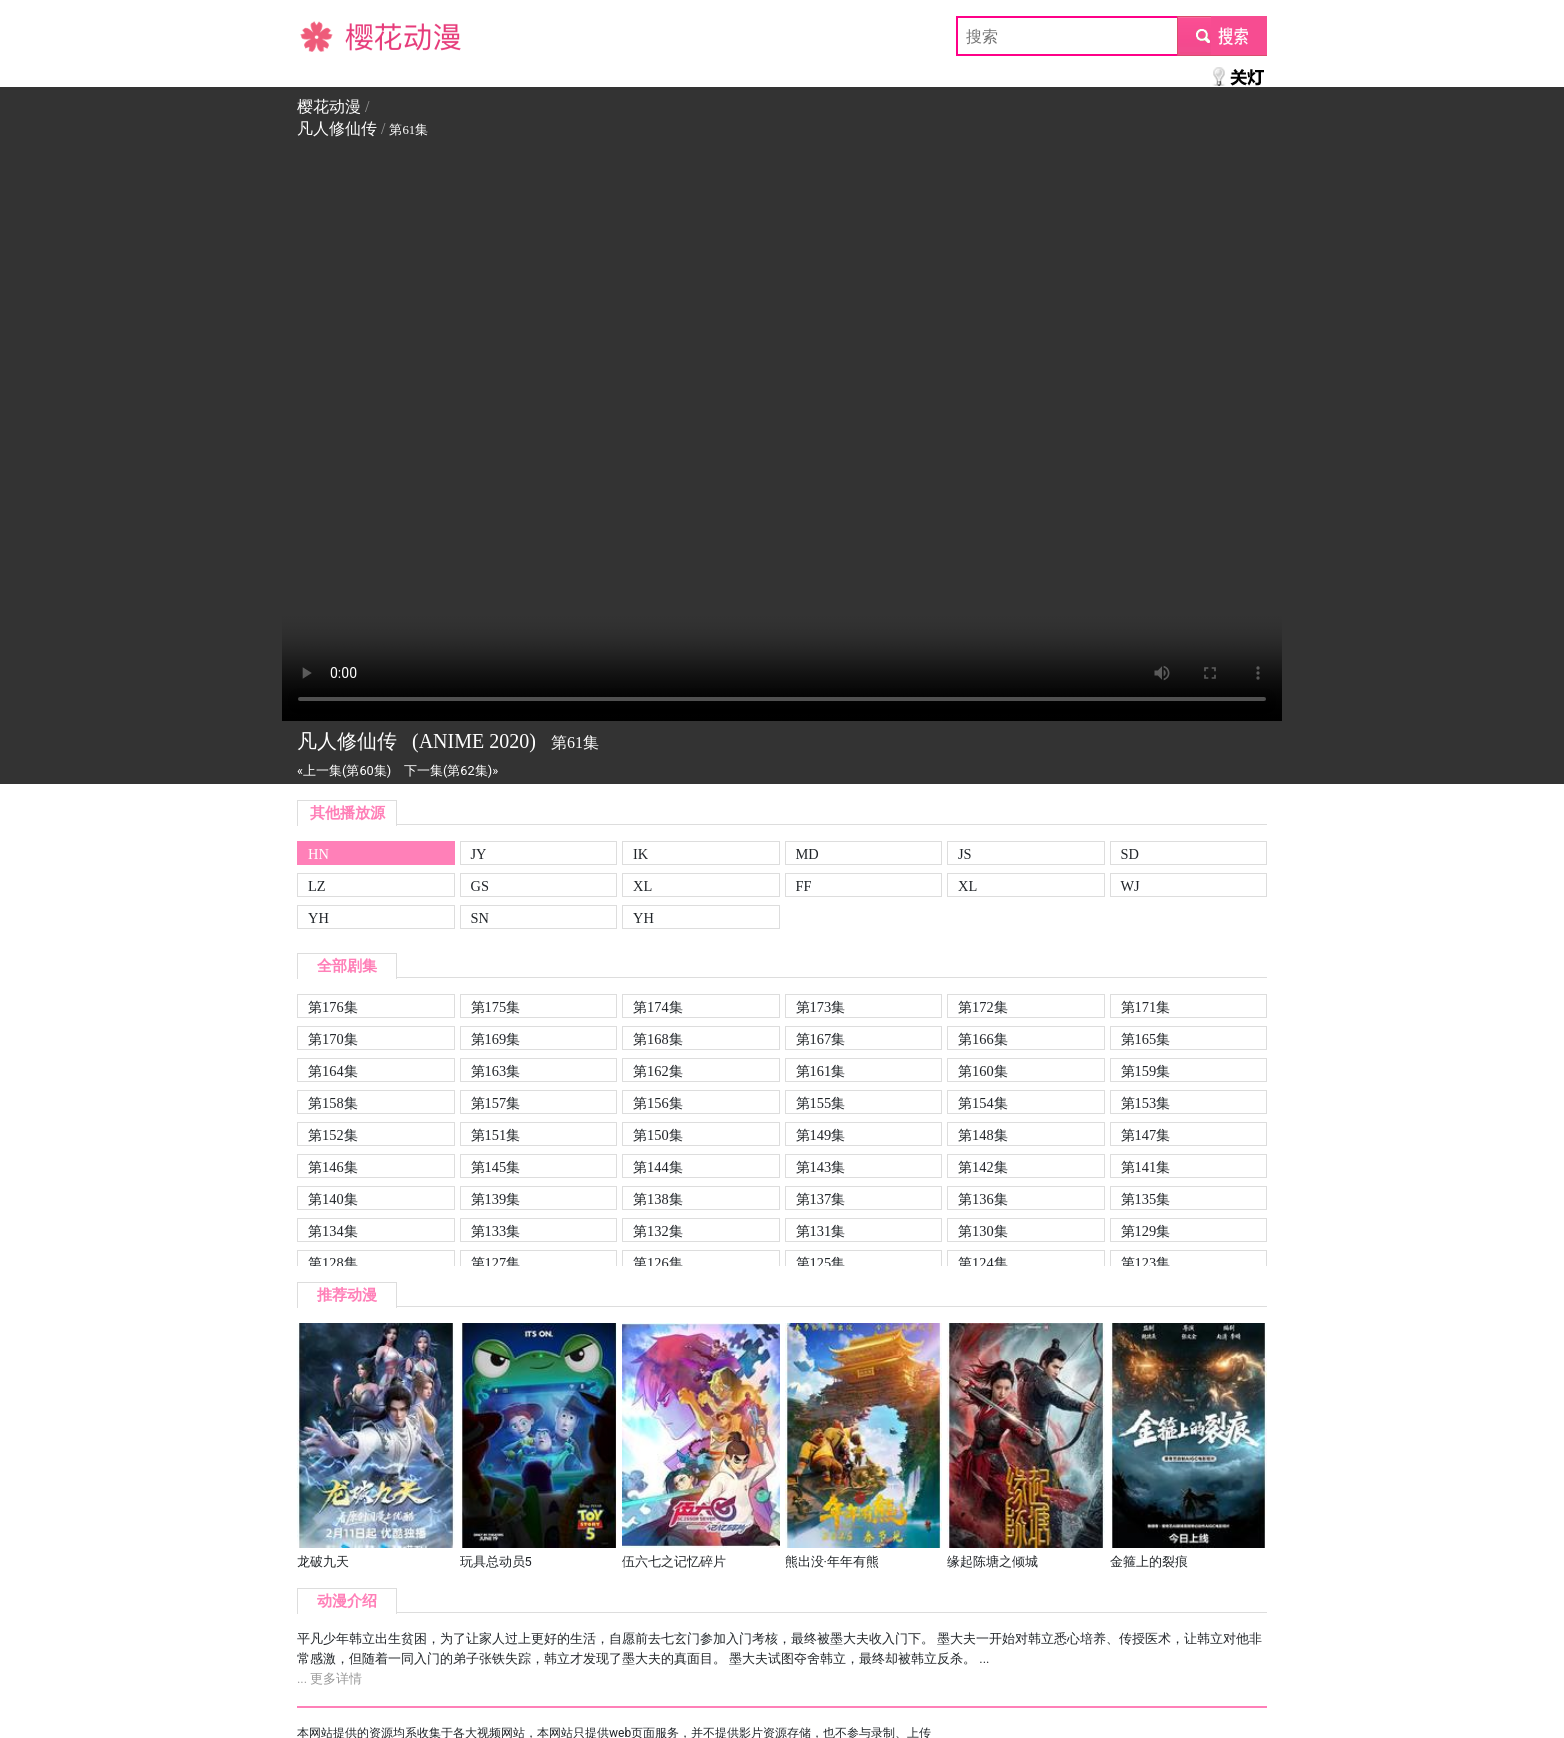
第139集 (496, 1199)
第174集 (658, 1007)
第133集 (496, 1231)
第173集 (821, 1007)
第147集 (1146, 1135)
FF (804, 886)
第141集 (1146, 1167)
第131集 (821, 1231)
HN (318, 854)
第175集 (496, 1007)
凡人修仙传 (337, 128)
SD (1130, 854)
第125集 (821, 1263)
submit (1221, 35)
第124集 (983, 1263)
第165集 (1146, 1039)
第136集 (983, 1199)
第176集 (333, 1007)
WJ (1130, 886)
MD (807, 854)
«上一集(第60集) (344, 770)
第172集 (983, 1007)
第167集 (821, 1039)
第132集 (658, 1231)
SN (480, 918)
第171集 (1146, 1007)
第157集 (496, 1103)
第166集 (983, 1039)
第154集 (983, 1103)
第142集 (983, 1167)
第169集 (496, 1039)
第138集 (658, 1199)
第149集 (821, 1135)
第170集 (333, 1039)
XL (642, 886)
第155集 (821, 1103)
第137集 (821, 1199)
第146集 (333, 1167)
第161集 (821, 1071)
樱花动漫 (329, 35)
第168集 (658, 1039)
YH (318, 918)
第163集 (496, 1071)
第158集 (333, 1103)
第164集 (333, 1071)
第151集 (496, 1135)
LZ (317, 886)
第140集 (333, 1199)
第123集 (1146, 1263)
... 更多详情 (329, 1678)
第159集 (1146, 1071)
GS (480, 886)
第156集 (658, 1103)
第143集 (821, 1167)
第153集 (1146, 1103)
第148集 (983, 1135)
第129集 (1146, 1231)
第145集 (496, 1167)
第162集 (658, 1071)
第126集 (658, 1263)
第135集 (1146, 1199)
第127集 (496, 1263)
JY (479, 854)
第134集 (333, 1231)
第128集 (333, 1263)
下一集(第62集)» (451, 770)
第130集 (983, 1231)
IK (640, 854)
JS (965, 854)
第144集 (658, 1167)
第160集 (983, 1071)
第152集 (333, 1135)
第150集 (658, 1135)
